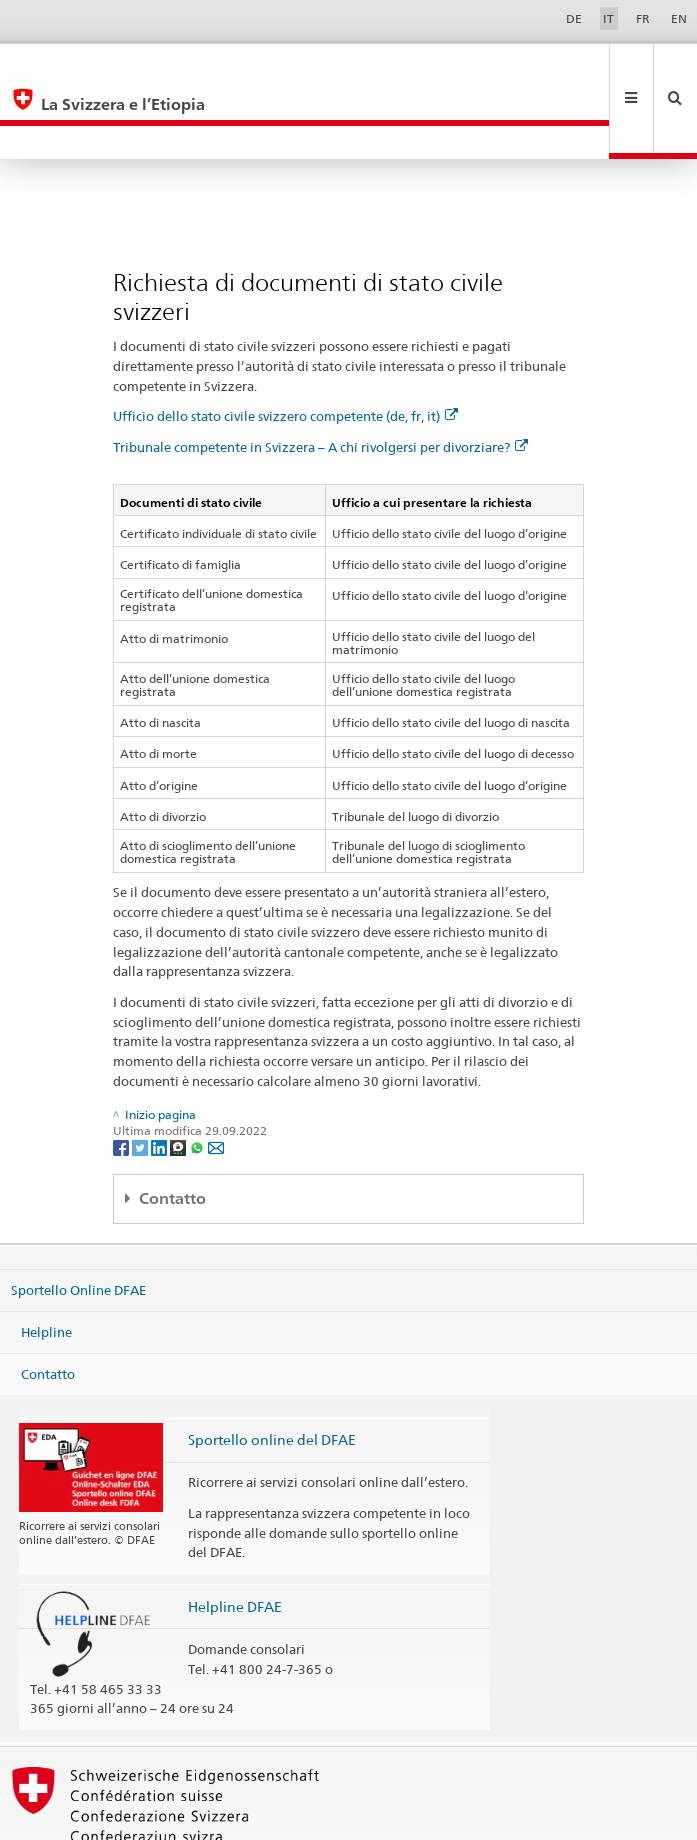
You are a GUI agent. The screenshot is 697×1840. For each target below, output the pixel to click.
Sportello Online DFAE (78, 1223)
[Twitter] (141, 1079)
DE (574, 18)
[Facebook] (122, 1079)
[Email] (216, 1079)
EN (679, 18)
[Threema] (179, 1079)
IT (608, 18)
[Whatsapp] (198, 1079)
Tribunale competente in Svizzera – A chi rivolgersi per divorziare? (320, 380)
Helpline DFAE (235, 1539)
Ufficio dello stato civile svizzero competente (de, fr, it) (285, 349)
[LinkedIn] (160, 1079)
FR (643, 18)
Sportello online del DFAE (272, 1372)
